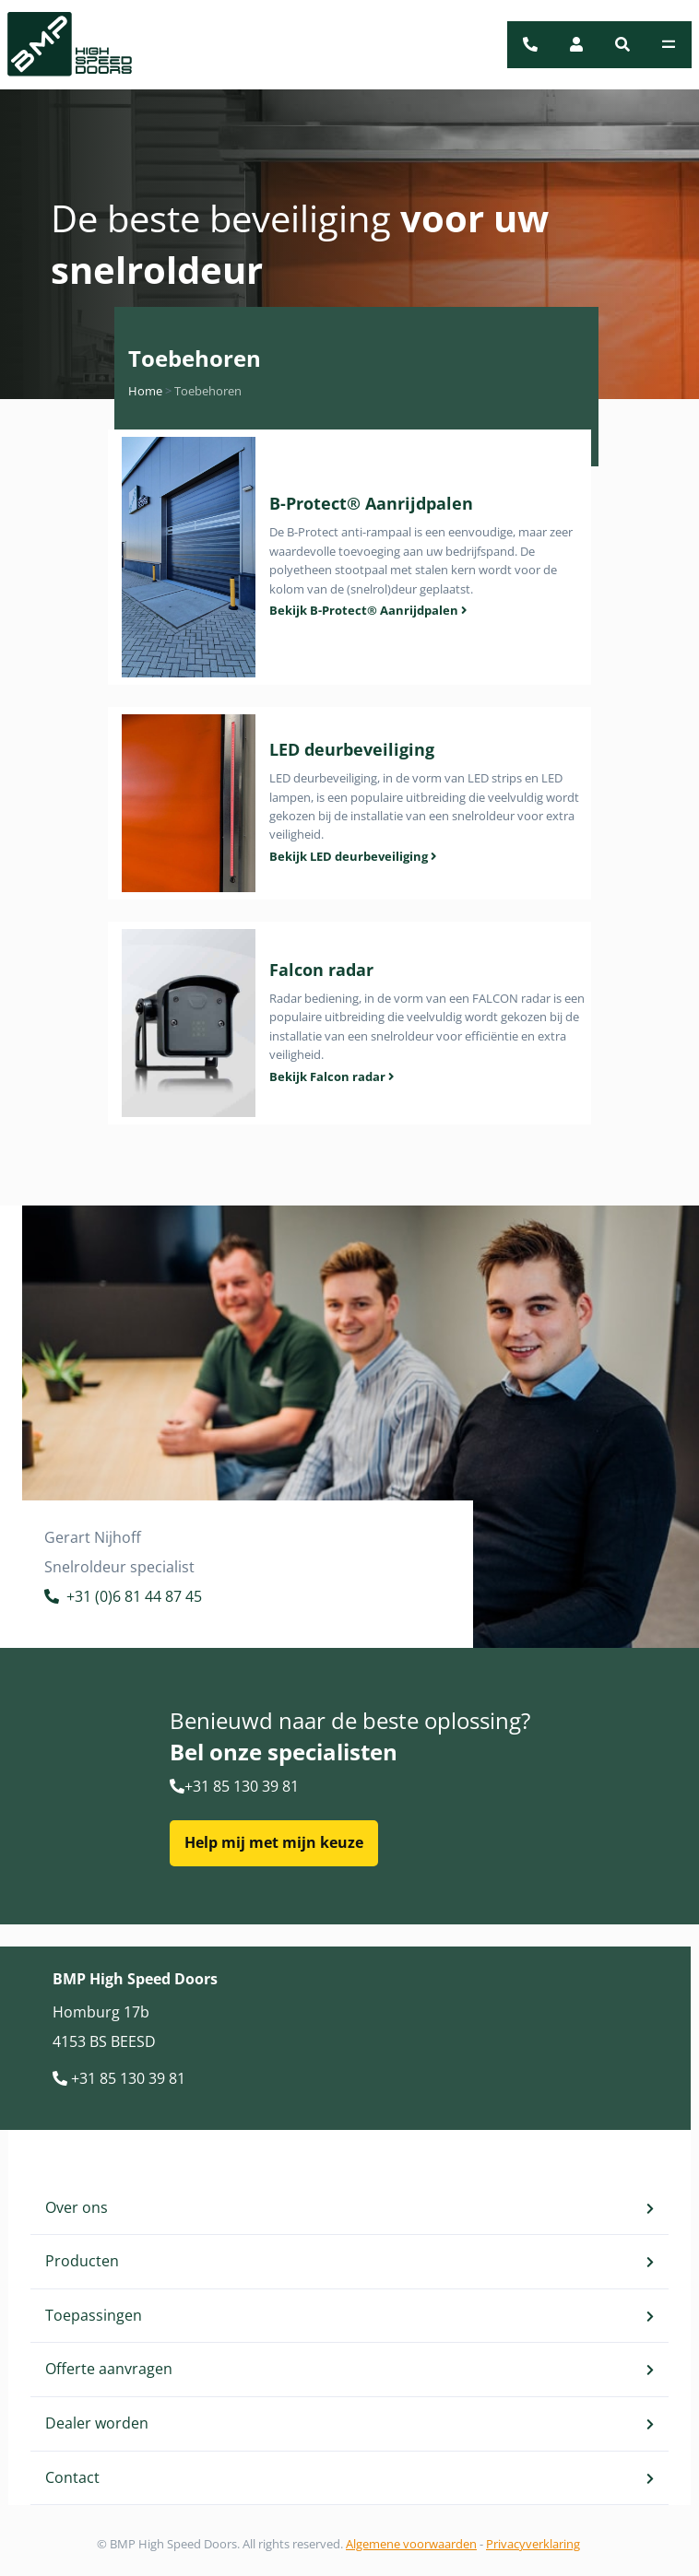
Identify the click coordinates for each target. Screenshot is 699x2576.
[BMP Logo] (59, 44)
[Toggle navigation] (669, 44)
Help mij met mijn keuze (273, 1842)
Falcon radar (321, 970)
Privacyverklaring (533, 2543)
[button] (622, 44)
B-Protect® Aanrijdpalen (371, 503)
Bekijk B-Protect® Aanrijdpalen (368, 610)
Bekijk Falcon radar (331, 1076)
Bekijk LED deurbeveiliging (352, 856)
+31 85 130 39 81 (234, 1786)
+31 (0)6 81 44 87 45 (123, 1598)
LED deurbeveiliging (351, 749)
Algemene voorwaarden (411, 2543)
